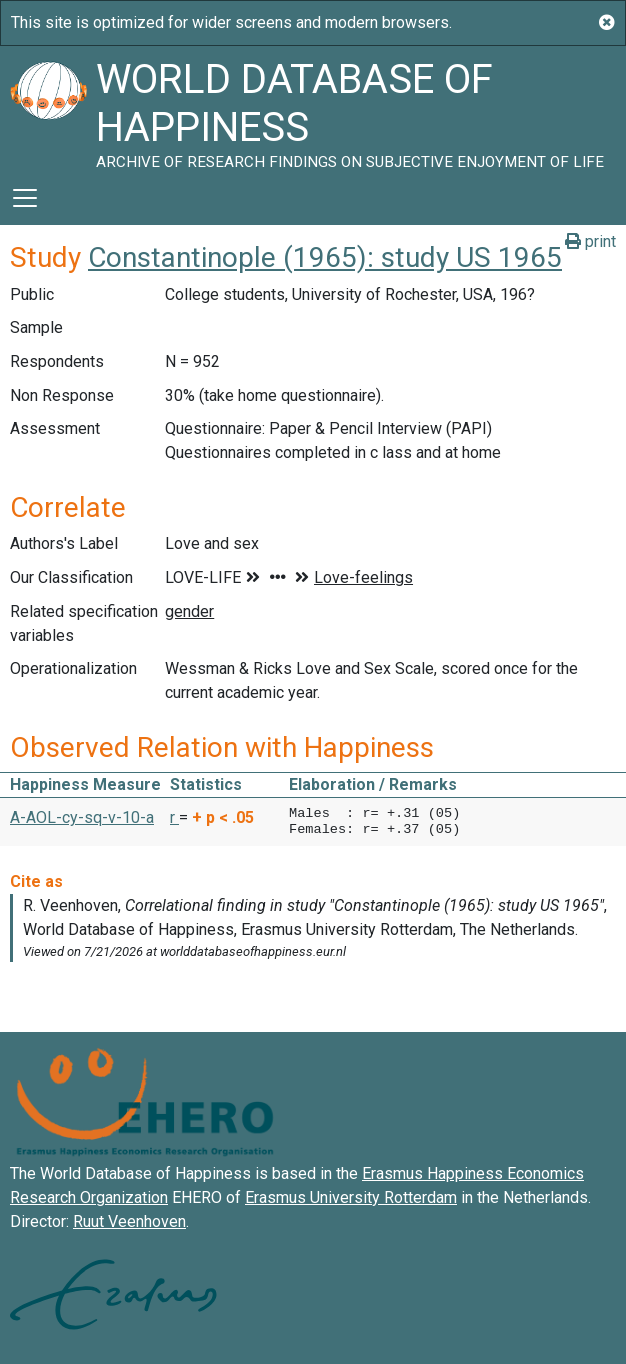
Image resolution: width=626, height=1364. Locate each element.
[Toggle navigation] (25, 198)
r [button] (174, 817)
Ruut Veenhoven (129, 1221)
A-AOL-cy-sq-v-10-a (82, 817)
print (590, 241)
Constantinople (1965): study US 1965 (325, 257)
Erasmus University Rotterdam (351, 1197)
